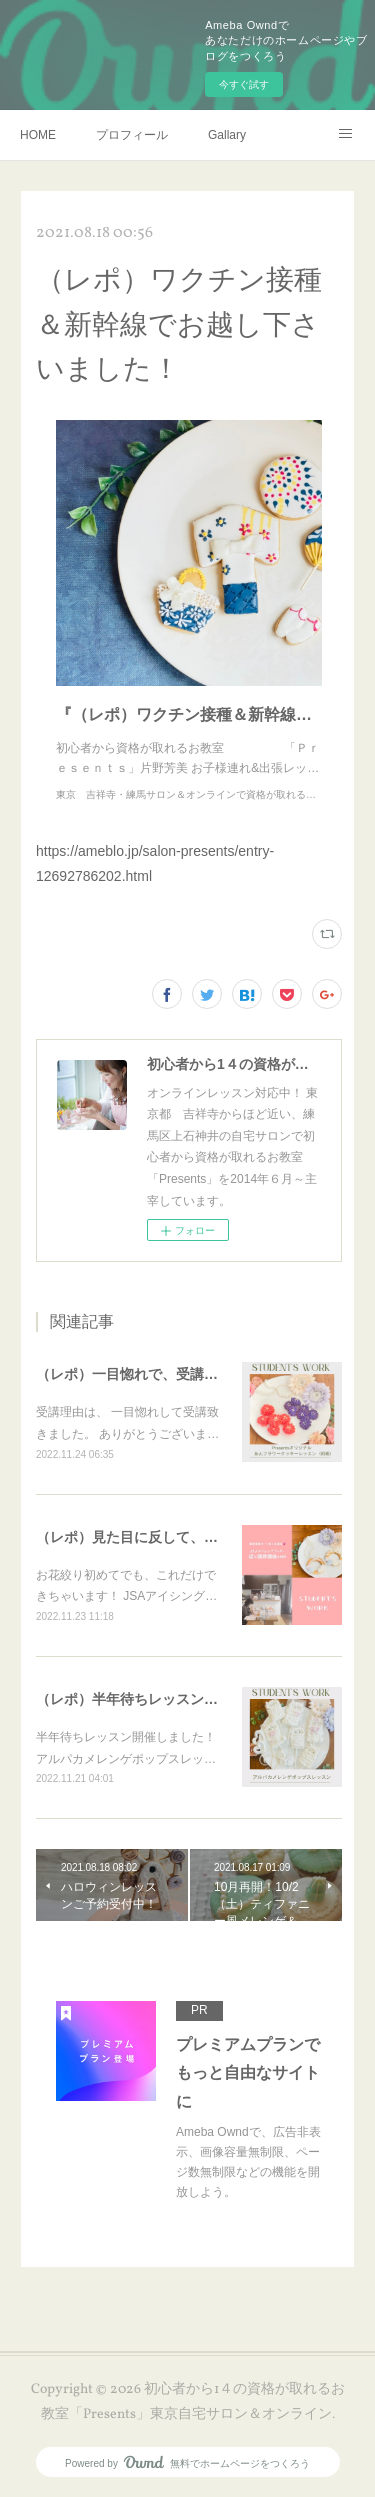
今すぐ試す (244, 84)
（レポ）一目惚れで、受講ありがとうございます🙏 (198, 1374)
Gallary (227, 135)
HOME (38, 135)
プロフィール (132, 135)
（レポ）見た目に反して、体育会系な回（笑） (183, 1537)
